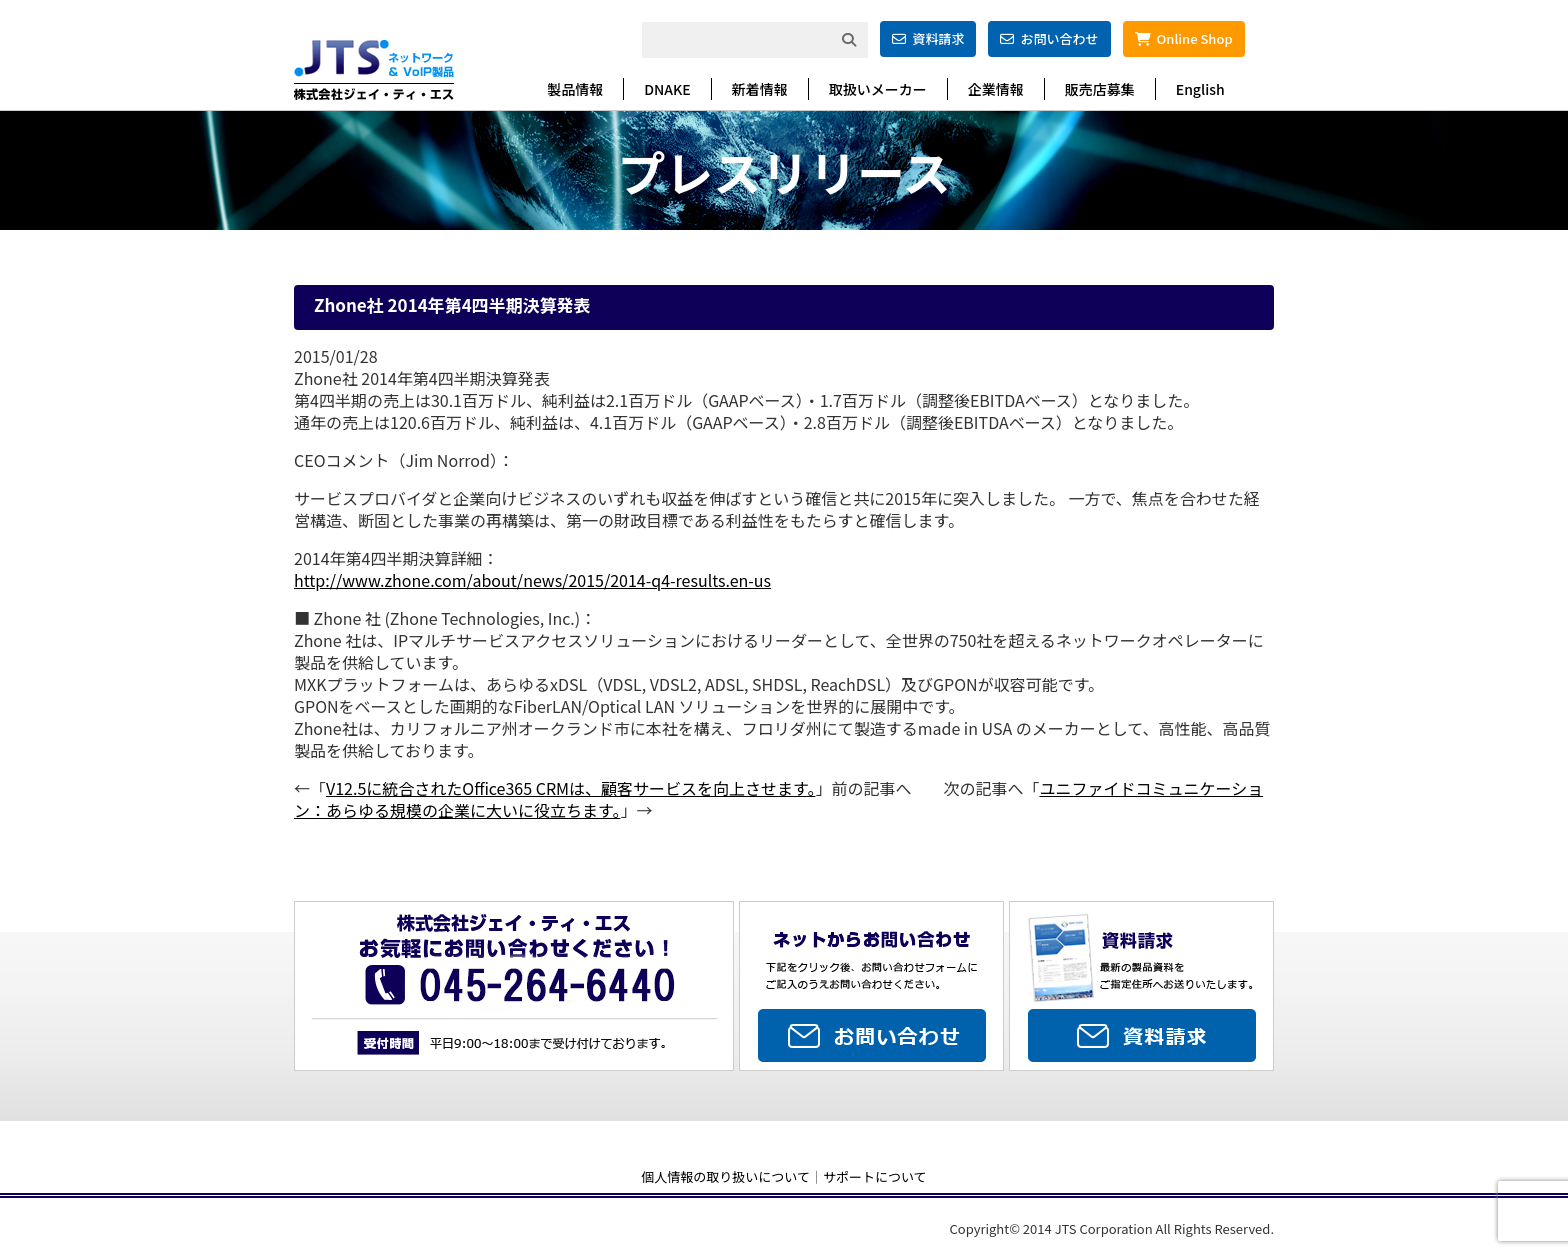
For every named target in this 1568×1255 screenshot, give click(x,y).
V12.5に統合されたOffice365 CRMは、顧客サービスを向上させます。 (570, 788)
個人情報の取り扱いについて (725, 1176)
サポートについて (875, 1176)
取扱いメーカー (878, 89)
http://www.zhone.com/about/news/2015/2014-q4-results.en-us (532, 580)
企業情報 (996, 89)
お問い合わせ (1049, 38)
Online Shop (1184, 38)
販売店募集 (1100, 89)
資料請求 (928, 38)
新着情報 (760, 89)
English (1200, 89)
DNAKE (667, 89)
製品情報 (575, 89)
